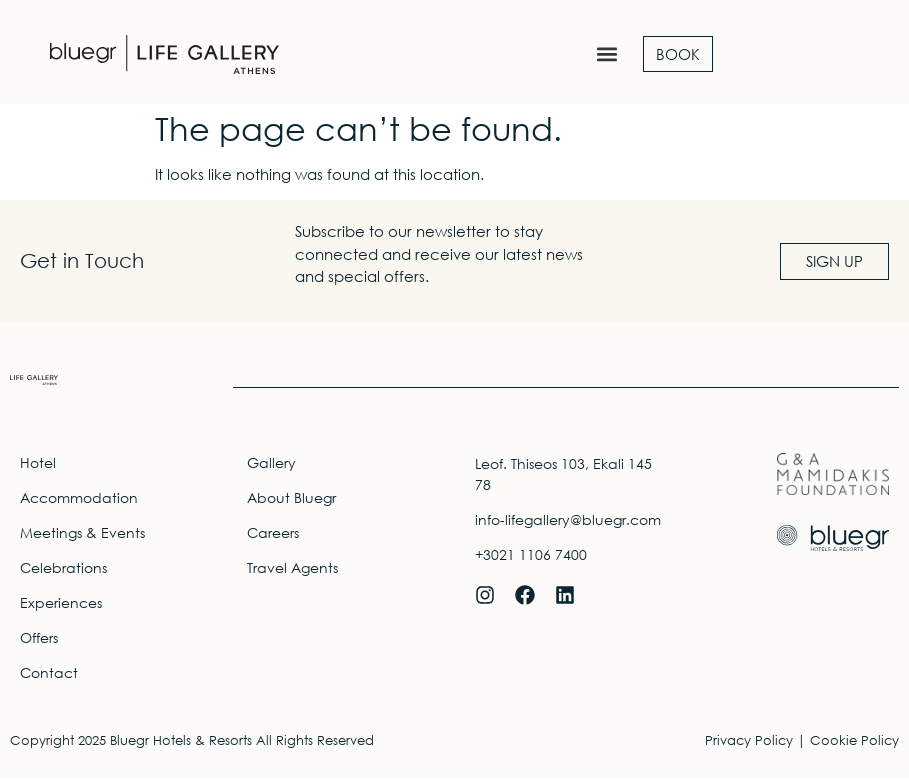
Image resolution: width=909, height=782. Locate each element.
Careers (273, 535)
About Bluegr (291, 500)
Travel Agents (292, 570)
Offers (39, 640)
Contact (49, 675)
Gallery (271, 465)
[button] (606, 54)
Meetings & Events (82, 535)
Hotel (38, 465)
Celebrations (63, 570)
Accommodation (79, 500)
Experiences (61, 605)
